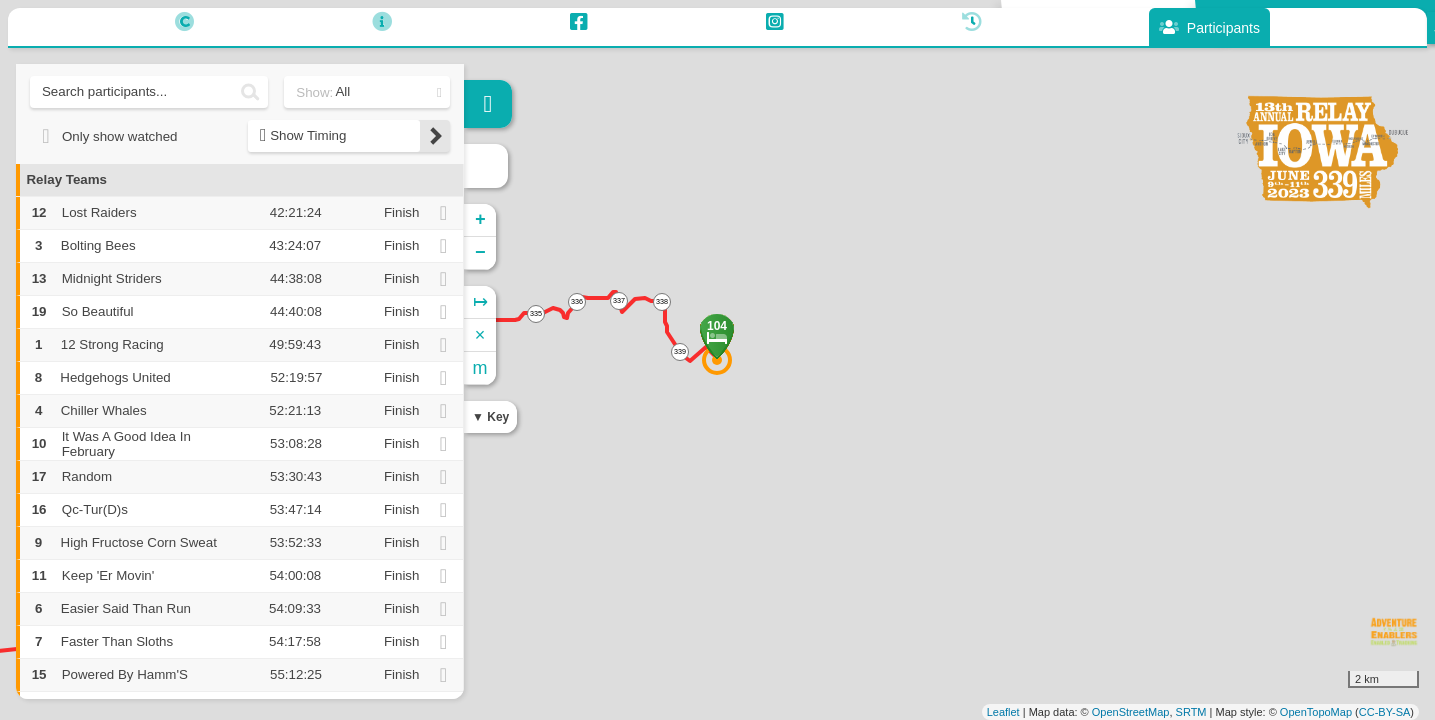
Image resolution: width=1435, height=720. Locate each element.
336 (577, 301)
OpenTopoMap (1316, 712)
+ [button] (480, 220)
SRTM (1191, 712)
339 (680, 351)
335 (536, 313)
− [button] (480, 253)
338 (662, 301)
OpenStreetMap (1131, 712)
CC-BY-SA (1385, 712)
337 (619, 300)
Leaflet (1003, 712)
